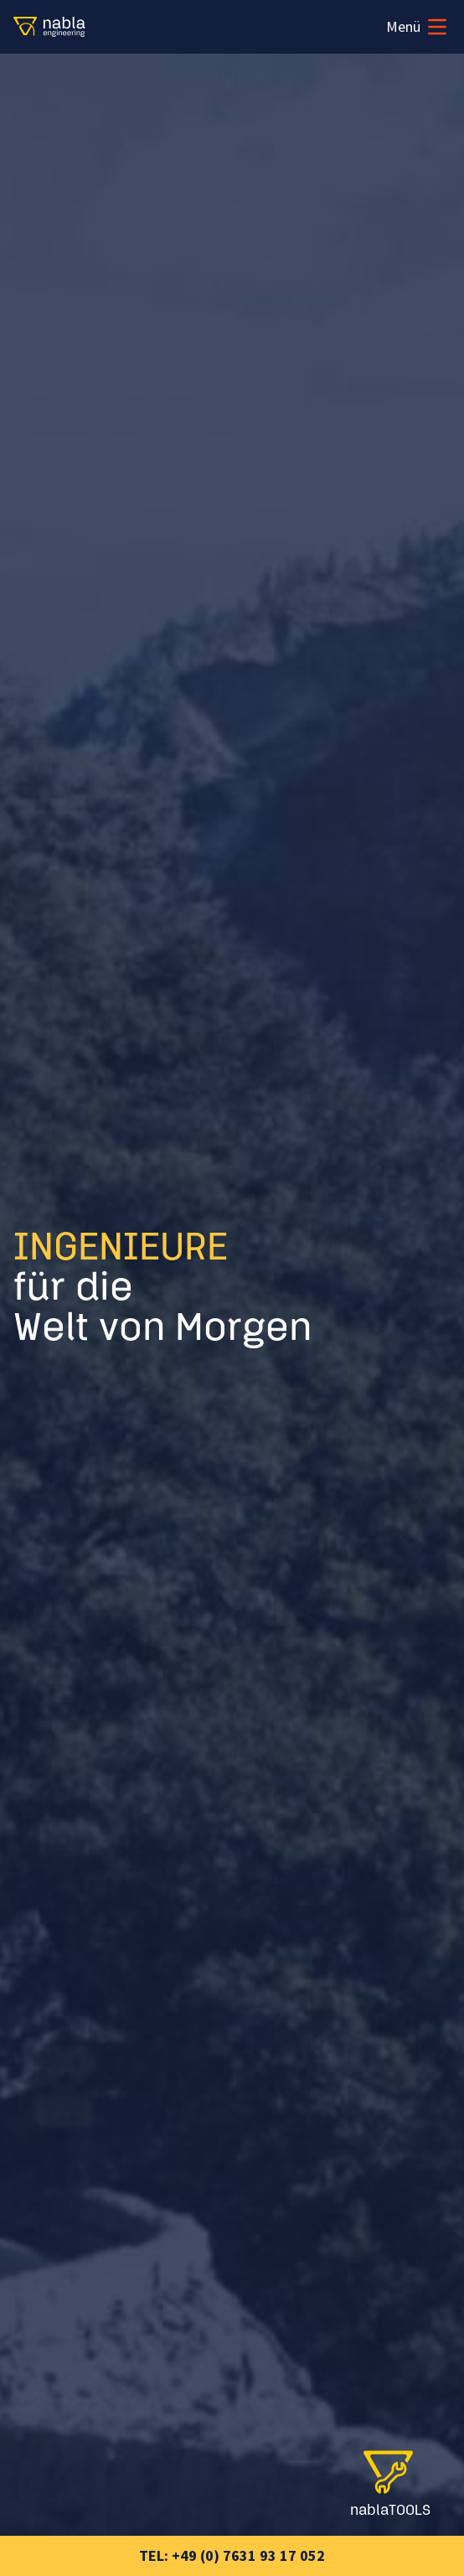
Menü (418, 27)
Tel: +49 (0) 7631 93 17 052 (232, 2555)
